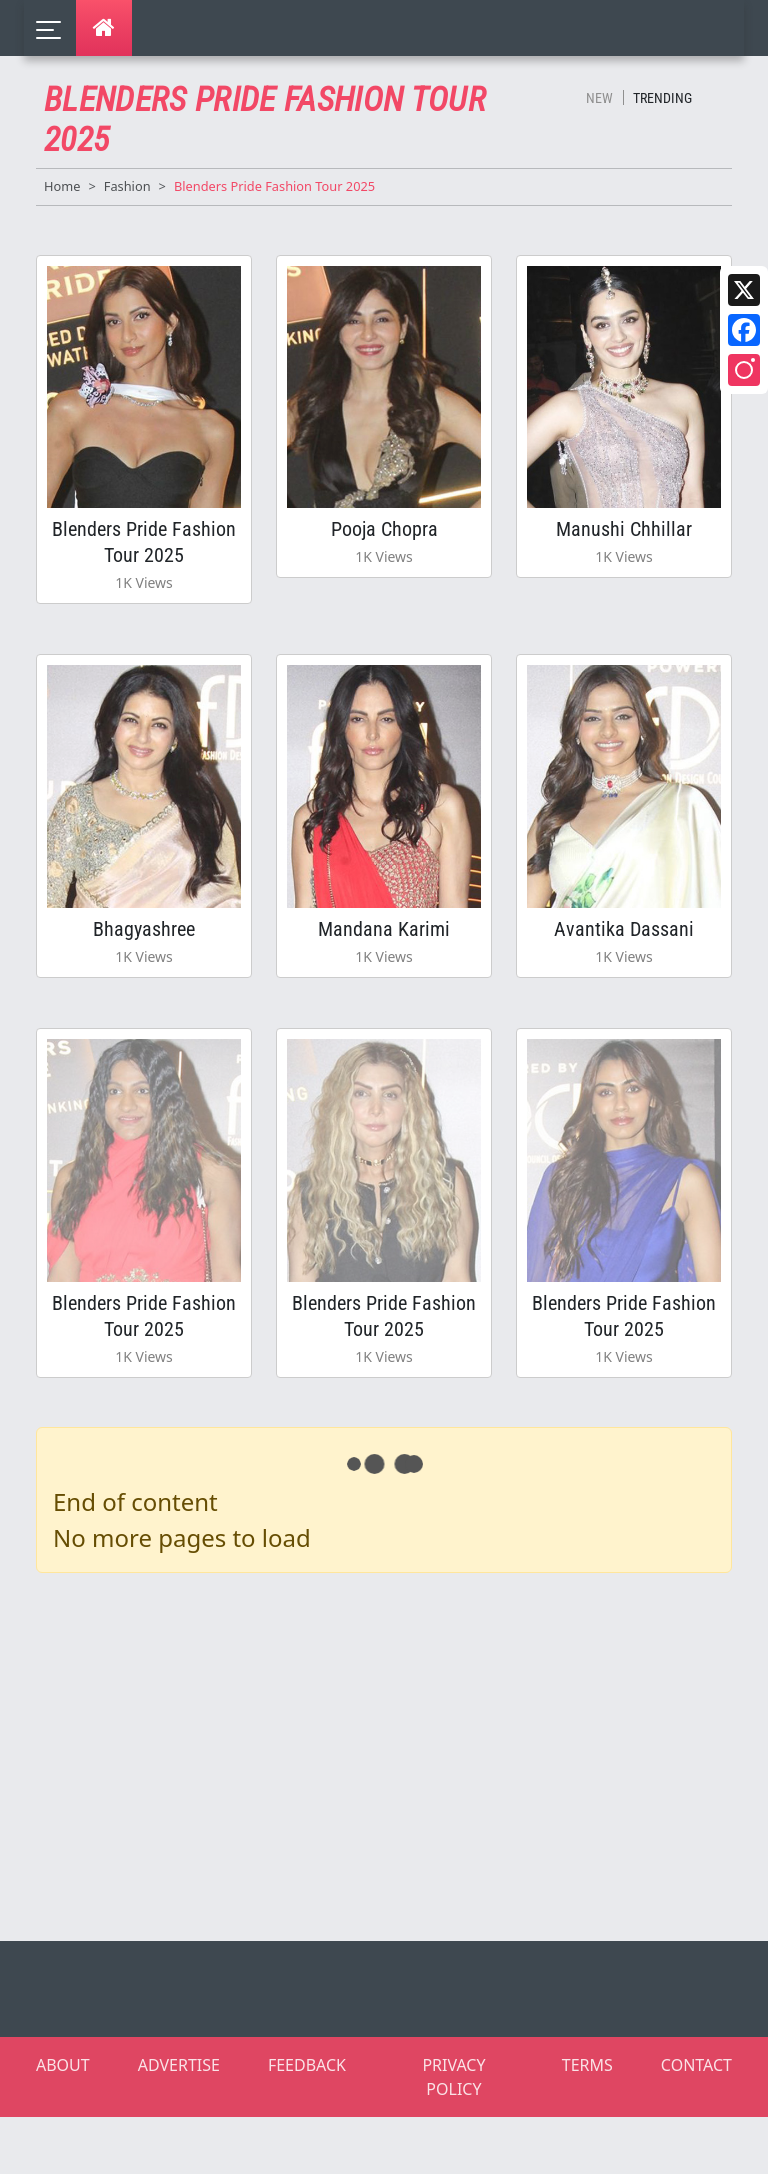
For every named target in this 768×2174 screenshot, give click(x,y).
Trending (662, 98)
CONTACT (696, 2065)
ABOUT (63, 2065)
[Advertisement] (396, 1753)
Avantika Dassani (624, 929)
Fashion (127, 186)
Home (62, 186)
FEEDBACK (307, 2065)
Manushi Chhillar (624, 529)
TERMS (587, 2065)
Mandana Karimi (384, 929)
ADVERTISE (179, 2065)
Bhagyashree (144, 929)
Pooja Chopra (384, 529)
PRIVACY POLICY (453, 2077)
